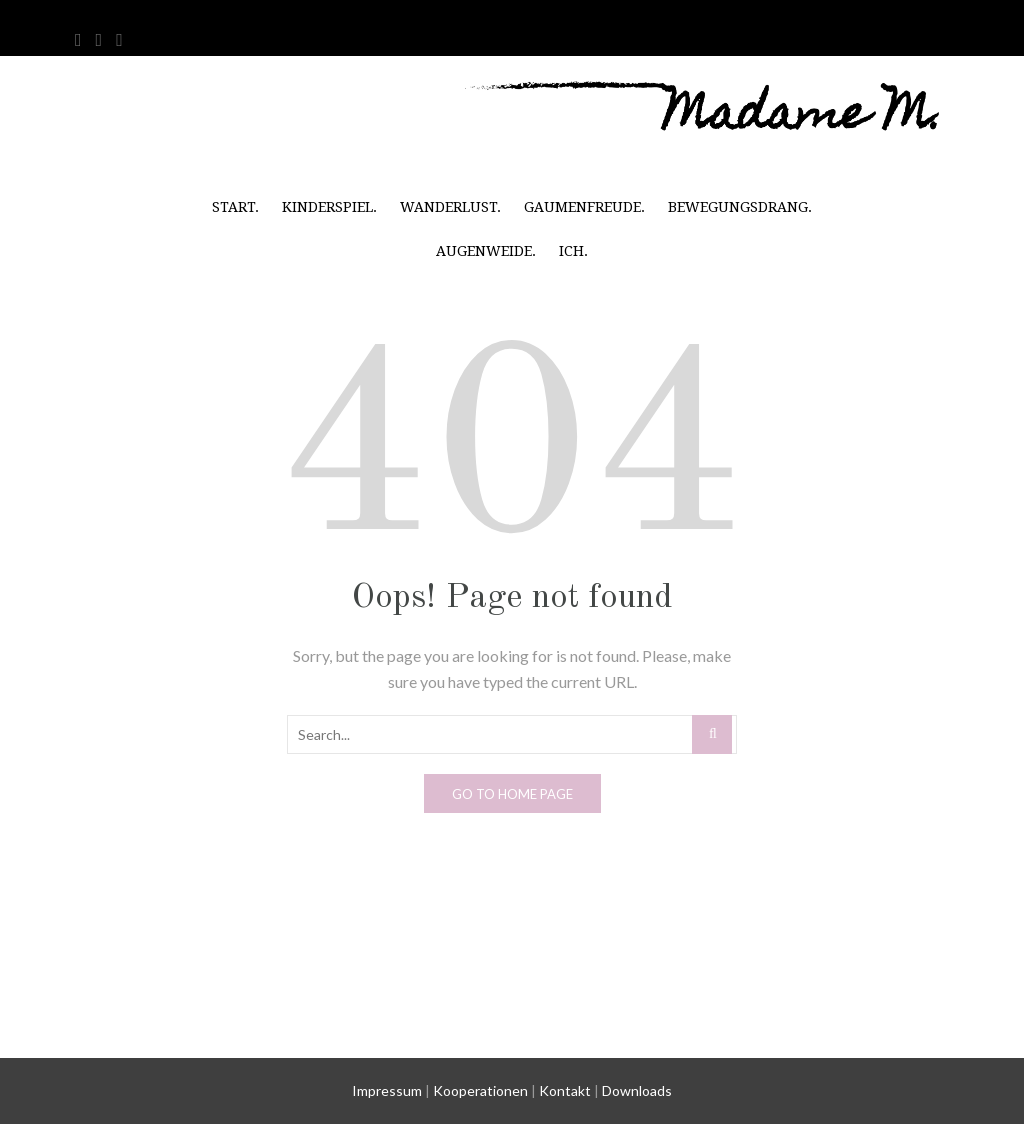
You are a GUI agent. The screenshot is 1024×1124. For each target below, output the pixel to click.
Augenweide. (486, 251)
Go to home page (512, 794)
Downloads (637, 1090)
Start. (235, 207)
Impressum (387, 1090)
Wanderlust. (450, 207)
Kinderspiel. (329, 207)
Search (713, 734)
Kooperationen (480, 1090)
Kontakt (565, 1090)
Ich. (573, 251)
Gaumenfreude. (584, 207)
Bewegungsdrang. (740, 207)
